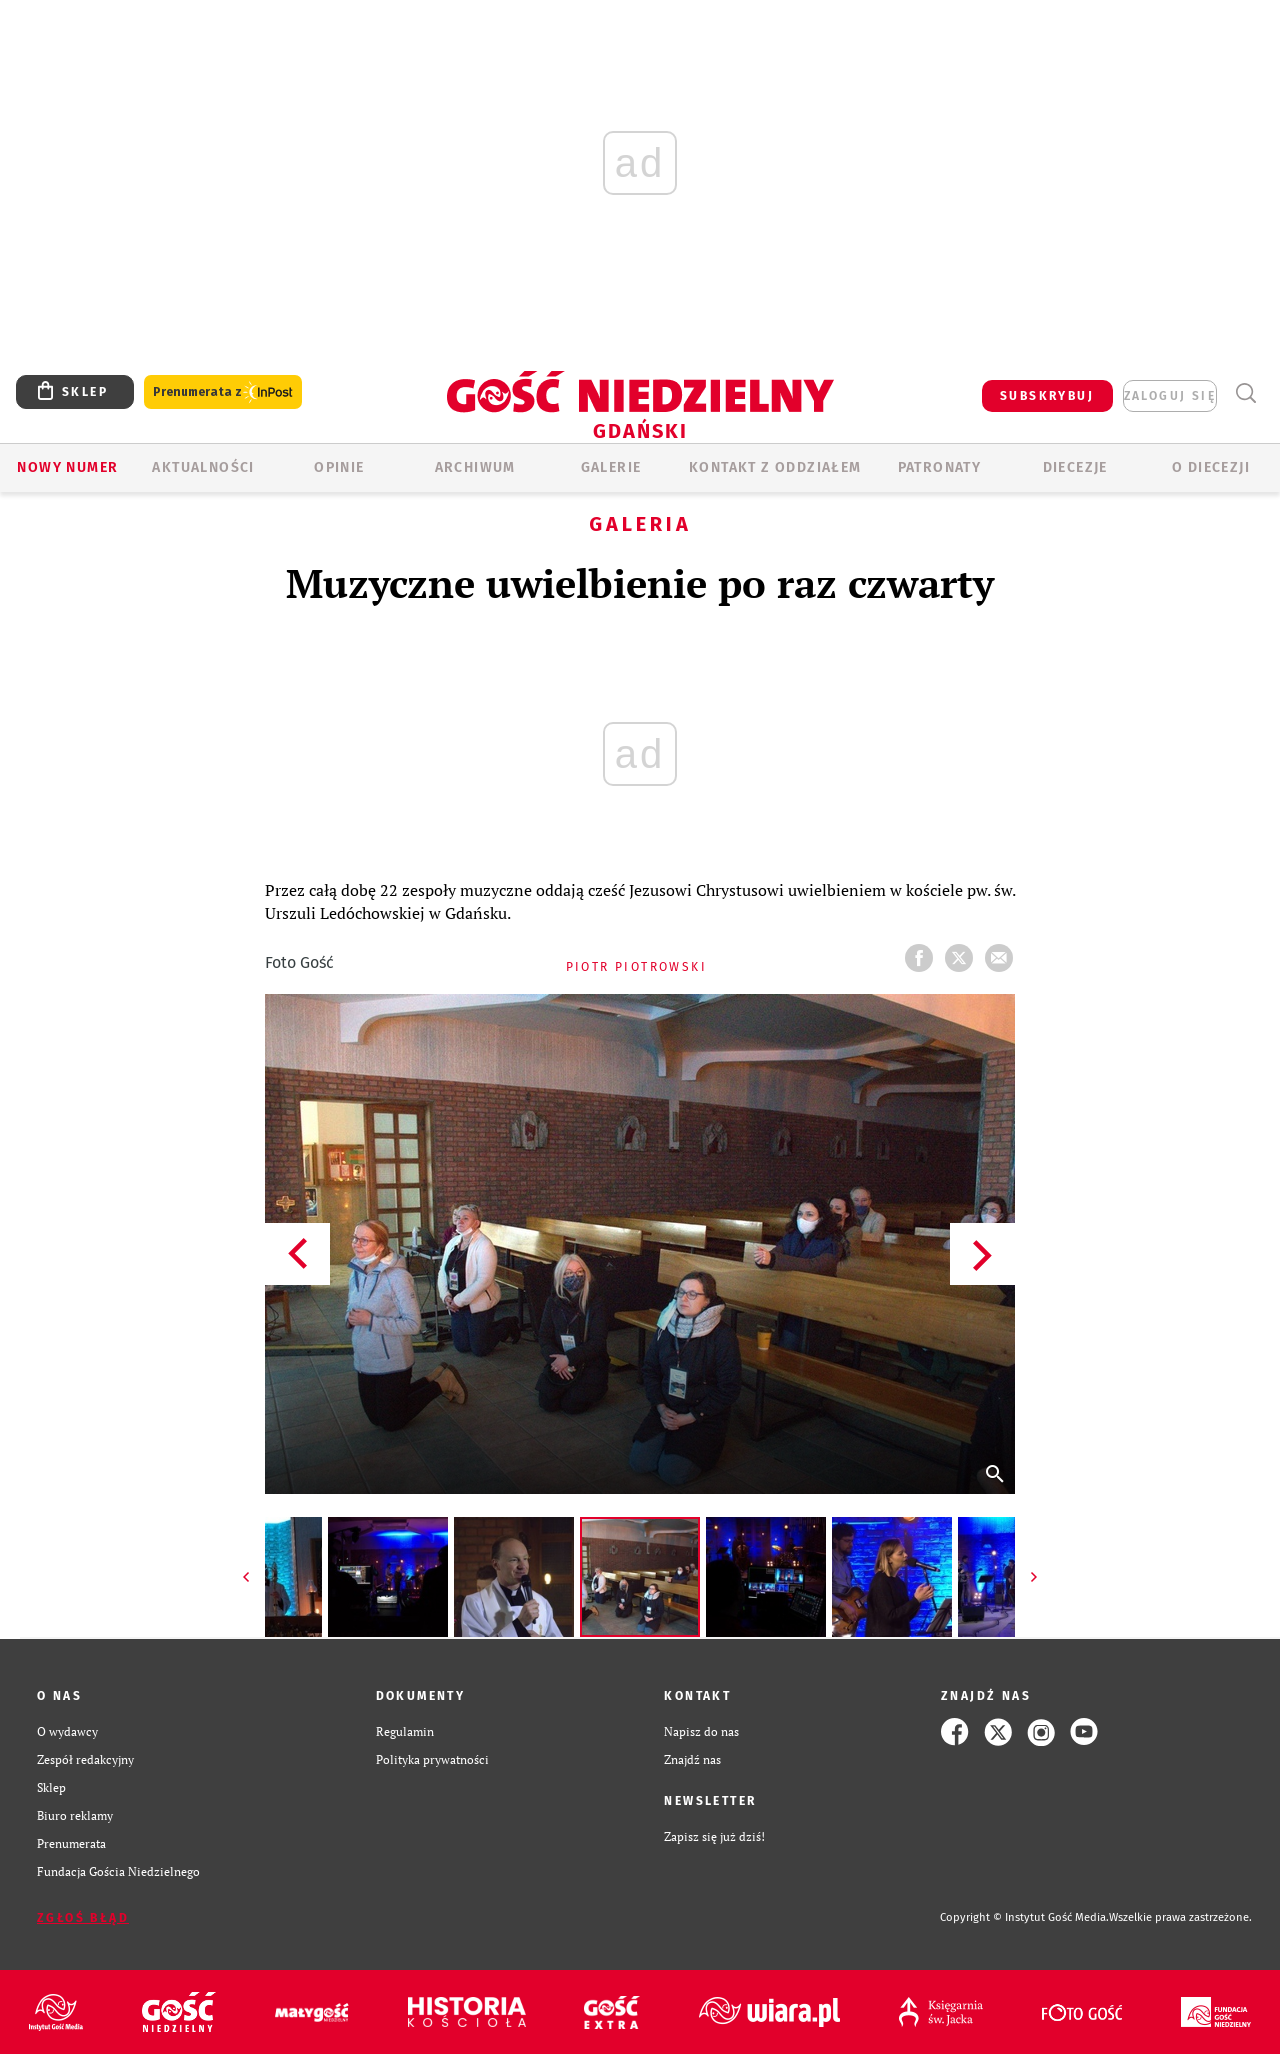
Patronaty (940, 467)
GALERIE (611, 467)
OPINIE (339, 467)
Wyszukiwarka (1245, 393)
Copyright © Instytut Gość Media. (1024, 1917)
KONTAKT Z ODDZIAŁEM (775, 467)
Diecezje (1075, 467)
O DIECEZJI (1211, 467)
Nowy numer (67, 467)
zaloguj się (1170, 396)
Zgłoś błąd (83, 1918)
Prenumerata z (223, 392)
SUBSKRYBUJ (1047, 396)
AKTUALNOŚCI (203, 467)
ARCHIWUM (475, 467)
